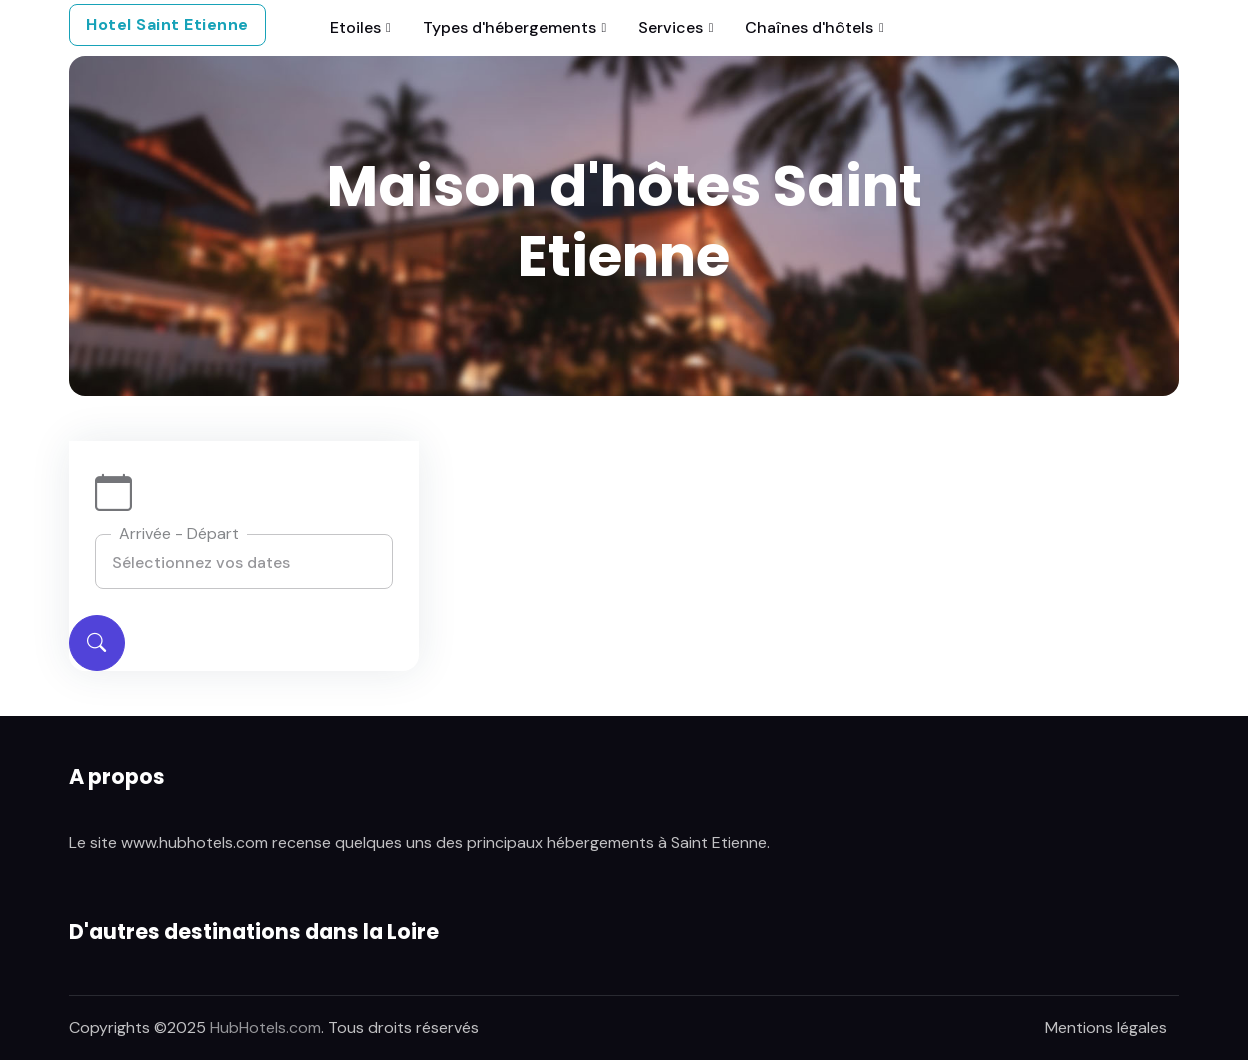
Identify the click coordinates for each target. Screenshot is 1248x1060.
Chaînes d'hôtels (809, 27)
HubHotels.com (265, 1027)
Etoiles (355, 27)
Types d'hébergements (509, 27)
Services (670, 27)
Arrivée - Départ (179, 533)
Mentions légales (1106, 1027)
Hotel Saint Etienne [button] (167, 24)
